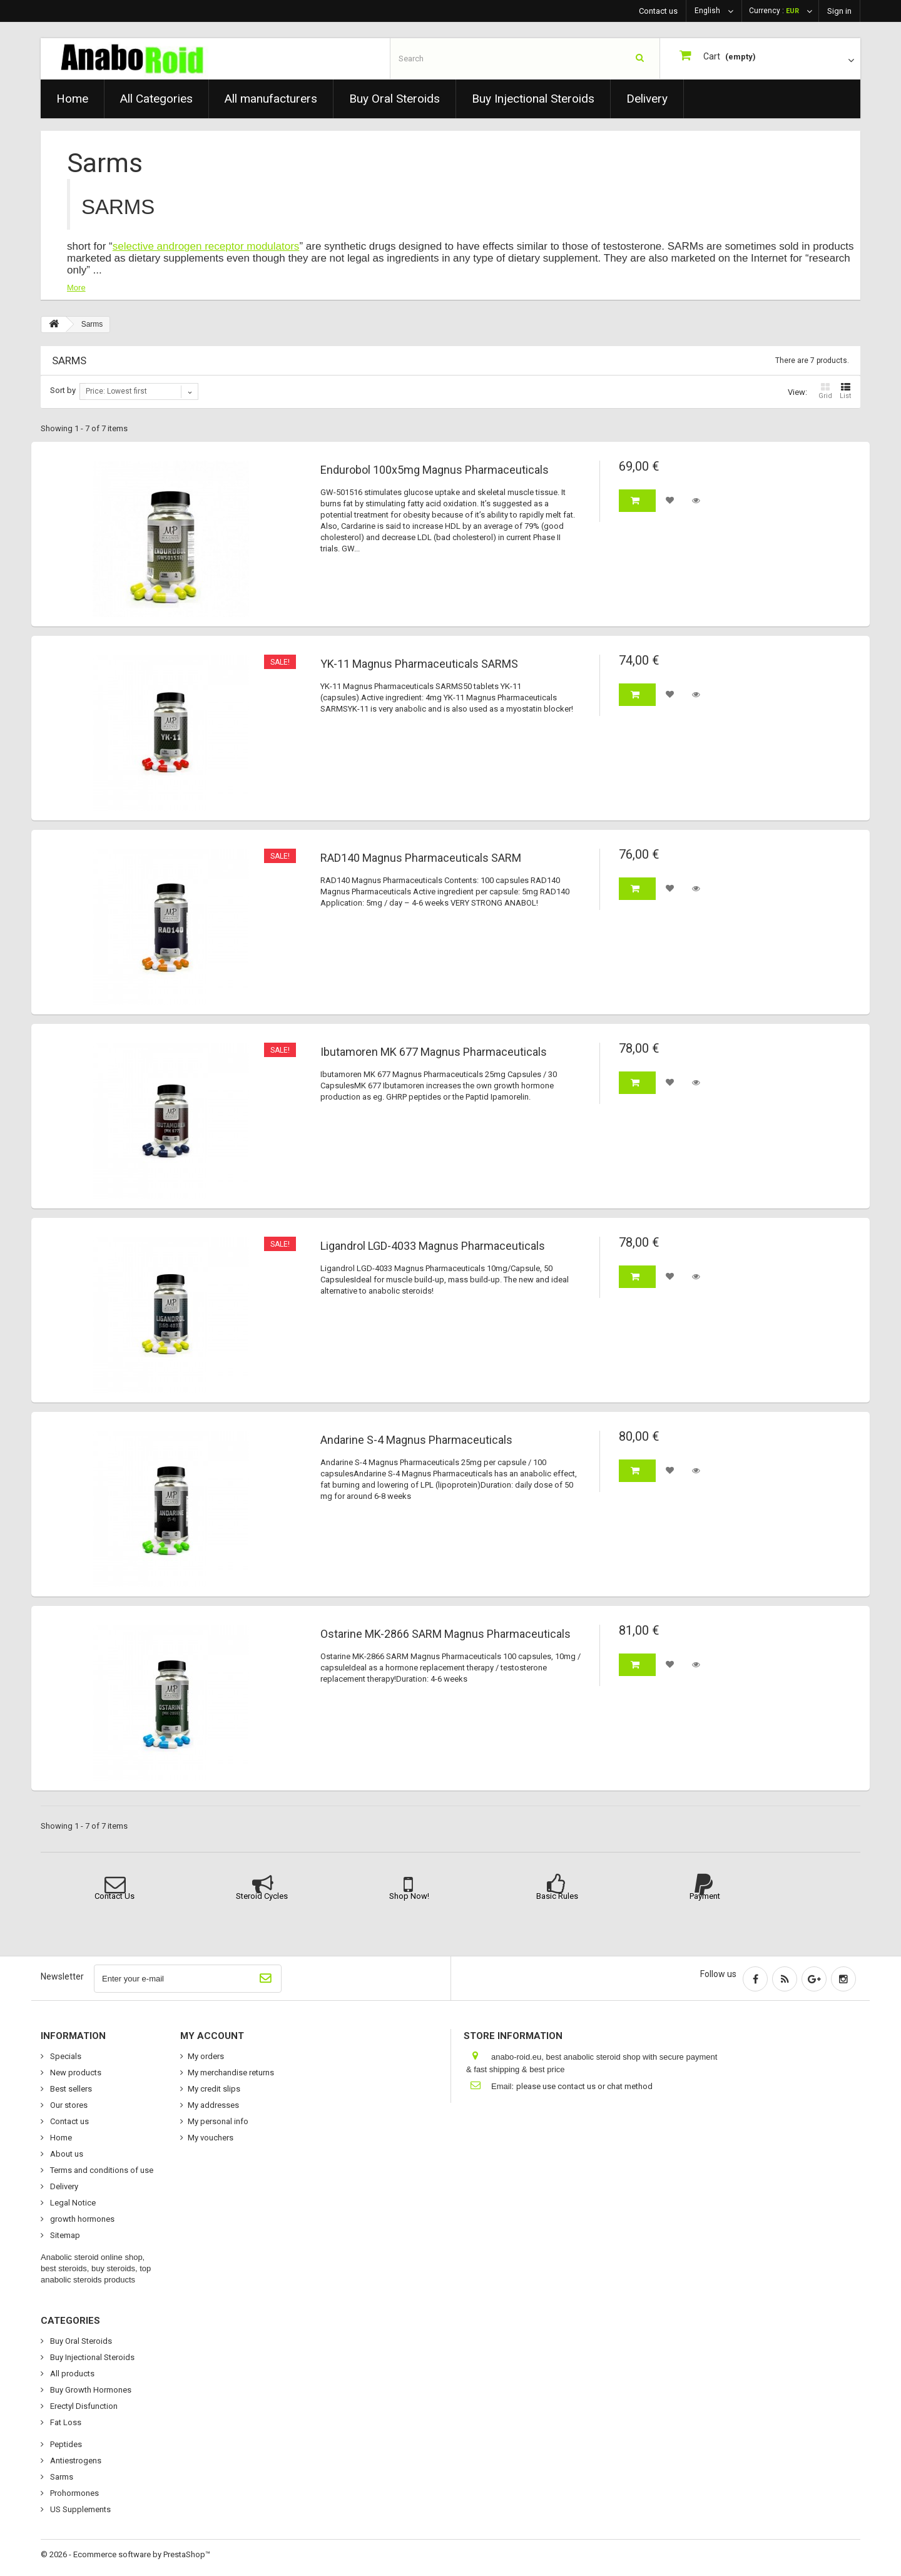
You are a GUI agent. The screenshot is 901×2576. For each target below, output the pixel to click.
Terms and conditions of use (100, 2170)
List (845, 391)
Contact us (658, 11)
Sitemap (64, 2235)
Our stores (68, 2105)
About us (65, 2154)
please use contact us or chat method (584, 2086)
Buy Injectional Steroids (533, 98)
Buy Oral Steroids (394, 98)
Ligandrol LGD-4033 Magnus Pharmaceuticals (432, 1246)
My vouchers (210, 2137)
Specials (64, 2056)
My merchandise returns (231, 2072)
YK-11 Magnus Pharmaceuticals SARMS (419, 664)
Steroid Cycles (262, 1896)
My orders (206, 2056)
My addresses (213, 2105)
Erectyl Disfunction (83, 2406)
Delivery (647, 98)
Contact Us (114, 1896)
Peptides (65, 2444)
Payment (705, 1896)
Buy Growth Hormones (89, 2390)
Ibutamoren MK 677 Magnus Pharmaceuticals (433, 1052)
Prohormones (73, 2493)
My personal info (218, 2121)
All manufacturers (271, 98)
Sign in (839, 11)
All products (71, 2373)
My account (212, 2036)
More (76, 287)
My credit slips (214, 2088)
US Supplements (79, 2509)
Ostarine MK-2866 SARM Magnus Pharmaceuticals (445, 1634)
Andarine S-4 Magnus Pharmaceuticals (416, 1440)
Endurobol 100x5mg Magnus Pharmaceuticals (434, 470)
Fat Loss (64, 2422)
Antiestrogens (74, 2460)
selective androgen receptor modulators (206, 246)
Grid (825, 391)
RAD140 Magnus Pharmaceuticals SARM (420, 858)
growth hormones (81, 2219)
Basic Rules (557, 1896)
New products (74, 2072)
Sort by (63, 390)
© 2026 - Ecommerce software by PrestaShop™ (125, 2554)
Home (72, 98)
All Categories (156, 98)
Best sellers (70, 2088)
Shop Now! (409, 1896)
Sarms (60, 2476)
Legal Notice (72, 2202)
